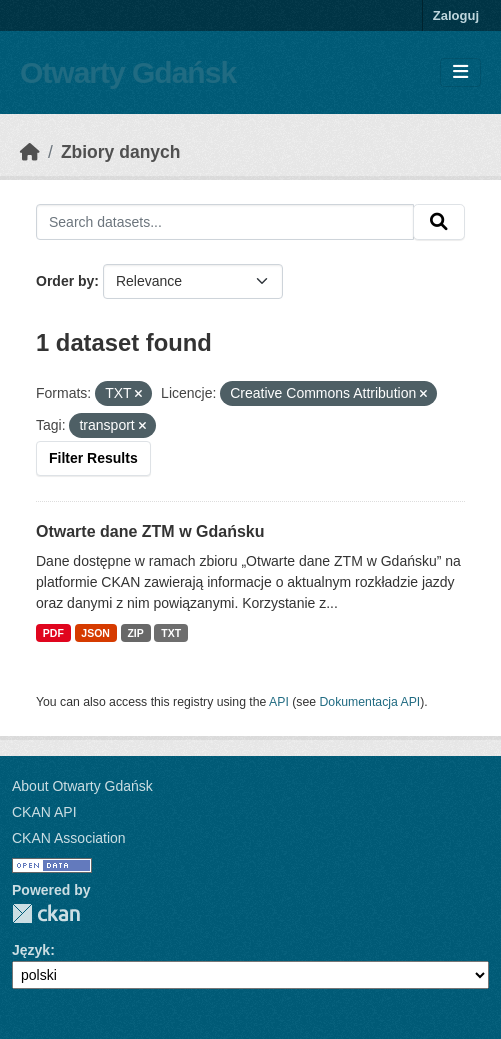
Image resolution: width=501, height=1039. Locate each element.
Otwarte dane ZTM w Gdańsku (150, 531)
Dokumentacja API (370, 702)
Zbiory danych (121, 152)
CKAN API (44, 812)
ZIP (135, 633)
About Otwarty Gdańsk (82, 786)
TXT (171, 633)
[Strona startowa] (30, 152)
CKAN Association (69, 838)
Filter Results (93, 458)
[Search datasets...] (225, 222)
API (279, 702)
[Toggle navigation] (460, 72)
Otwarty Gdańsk (128, 72)
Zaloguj (456, 15)
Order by (65, 281)
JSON (95, 633)
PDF (53, 633)
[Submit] (439, 222)
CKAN (46, 913)
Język (31, 950)
